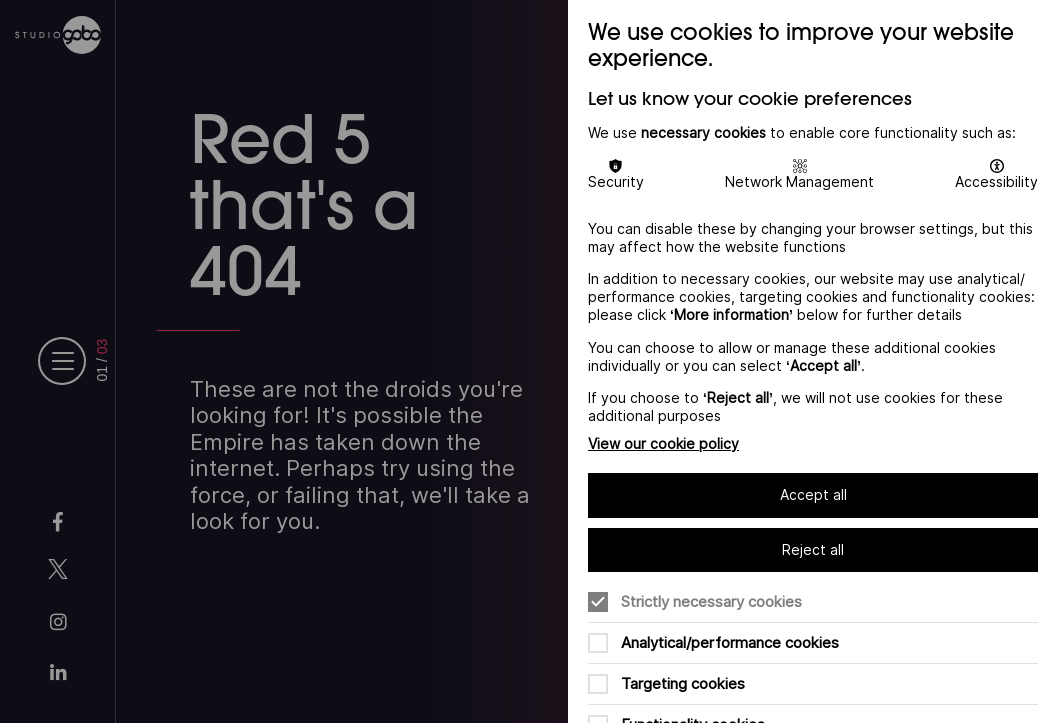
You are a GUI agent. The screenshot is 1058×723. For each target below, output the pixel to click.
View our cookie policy (663, 443)
